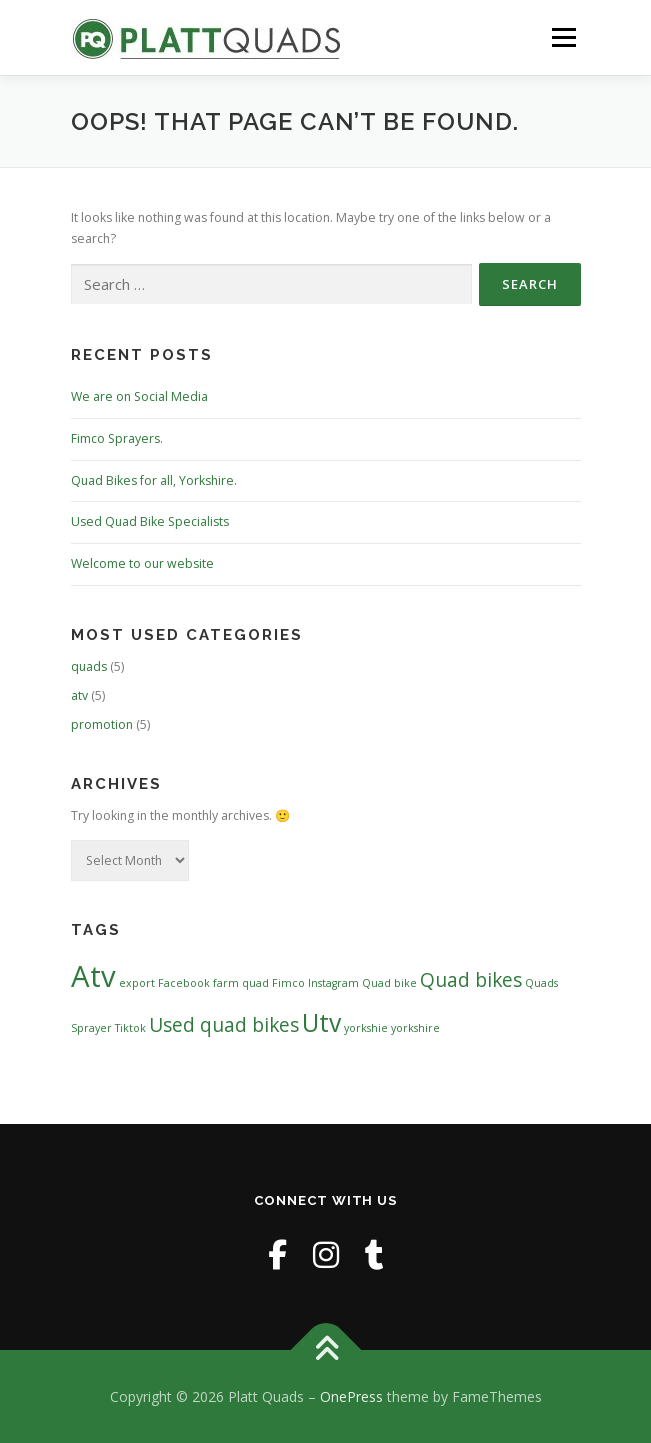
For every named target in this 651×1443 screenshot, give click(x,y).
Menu (562, 37)
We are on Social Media (139, 396)
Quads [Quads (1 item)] (541, 983)
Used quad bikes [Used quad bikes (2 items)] (224, 1025)
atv (79, 695)
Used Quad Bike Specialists (150, 521)
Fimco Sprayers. (117, 438)
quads (89, 666)
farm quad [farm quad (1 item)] (241, 983)
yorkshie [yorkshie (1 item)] (366, 1028)
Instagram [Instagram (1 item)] (333, 983)
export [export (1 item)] (137, 983)
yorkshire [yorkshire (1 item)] (415, 1028)
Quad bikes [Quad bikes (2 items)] (471, 980)
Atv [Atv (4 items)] (93, 976)
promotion (102, 724)
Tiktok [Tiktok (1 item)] (130, 1028)
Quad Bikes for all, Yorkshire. (154, 480)
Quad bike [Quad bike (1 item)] (389, 983)
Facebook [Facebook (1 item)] (184, 983)
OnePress (351, 1396)
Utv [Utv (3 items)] (321, 1022)
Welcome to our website (142, 563)
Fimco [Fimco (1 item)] (288, 983)
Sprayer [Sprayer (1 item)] (91, 1028)
